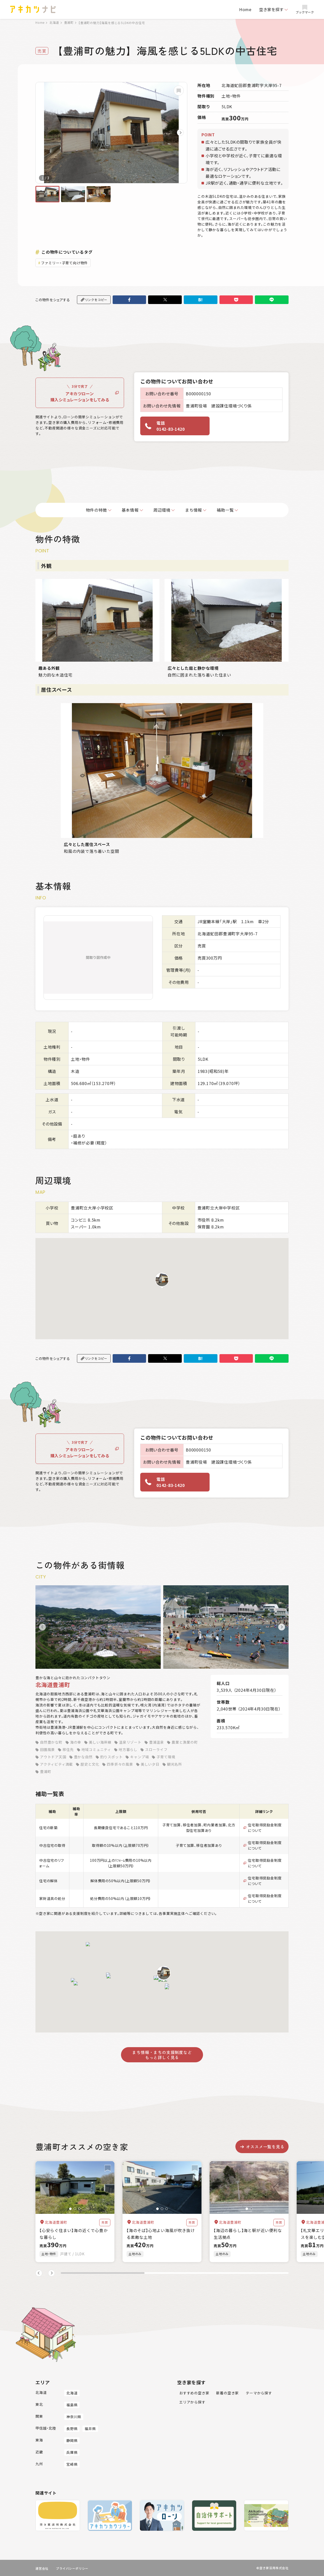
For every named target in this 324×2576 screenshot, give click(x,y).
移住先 (66, 1749)
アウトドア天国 (50, 1756)
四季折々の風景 (117, 1764)
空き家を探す (271, 9)
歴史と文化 (87, 1764)
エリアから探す (192, 2402)
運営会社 (41, 2568)
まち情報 (193, 510)
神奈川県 (73, 2416)
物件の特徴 (96, 510)
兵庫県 (71, 2452)
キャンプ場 (137, 1756)
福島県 (71, 2404)
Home (245, 9)
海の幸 (73, 1742)
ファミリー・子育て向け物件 (64, 262)
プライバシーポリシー (72, 2568)
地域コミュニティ (94, 1749)
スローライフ (154, 1749)
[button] (180, 132)
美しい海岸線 (97, 1742)
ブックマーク (305, 9)
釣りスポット (109, 1756)
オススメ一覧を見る (261, 2147)
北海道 (71, 2392)
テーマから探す (259, 2392)
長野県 (71, 2428)
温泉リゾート (127, 1742)
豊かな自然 (81, 1756)
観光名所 (172, 1764)
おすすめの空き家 (194, 2392)
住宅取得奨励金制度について (262, 1827)
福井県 (90, 2428)
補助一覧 (225, 510)
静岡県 (71, 2440)
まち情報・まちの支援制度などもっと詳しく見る (162, 2054)
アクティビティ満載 (54, 1764)
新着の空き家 (227, 2392)
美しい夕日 (147, 1764)
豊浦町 (43, 1771)
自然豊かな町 (49, 1742)
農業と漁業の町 (182, 1742)
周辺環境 (161, 510)
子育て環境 (163, 1756)
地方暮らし (125, 1749)
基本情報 (130, 510)
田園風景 (45, 1749)
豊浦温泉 (154, 1742)
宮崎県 (71, 2464)
